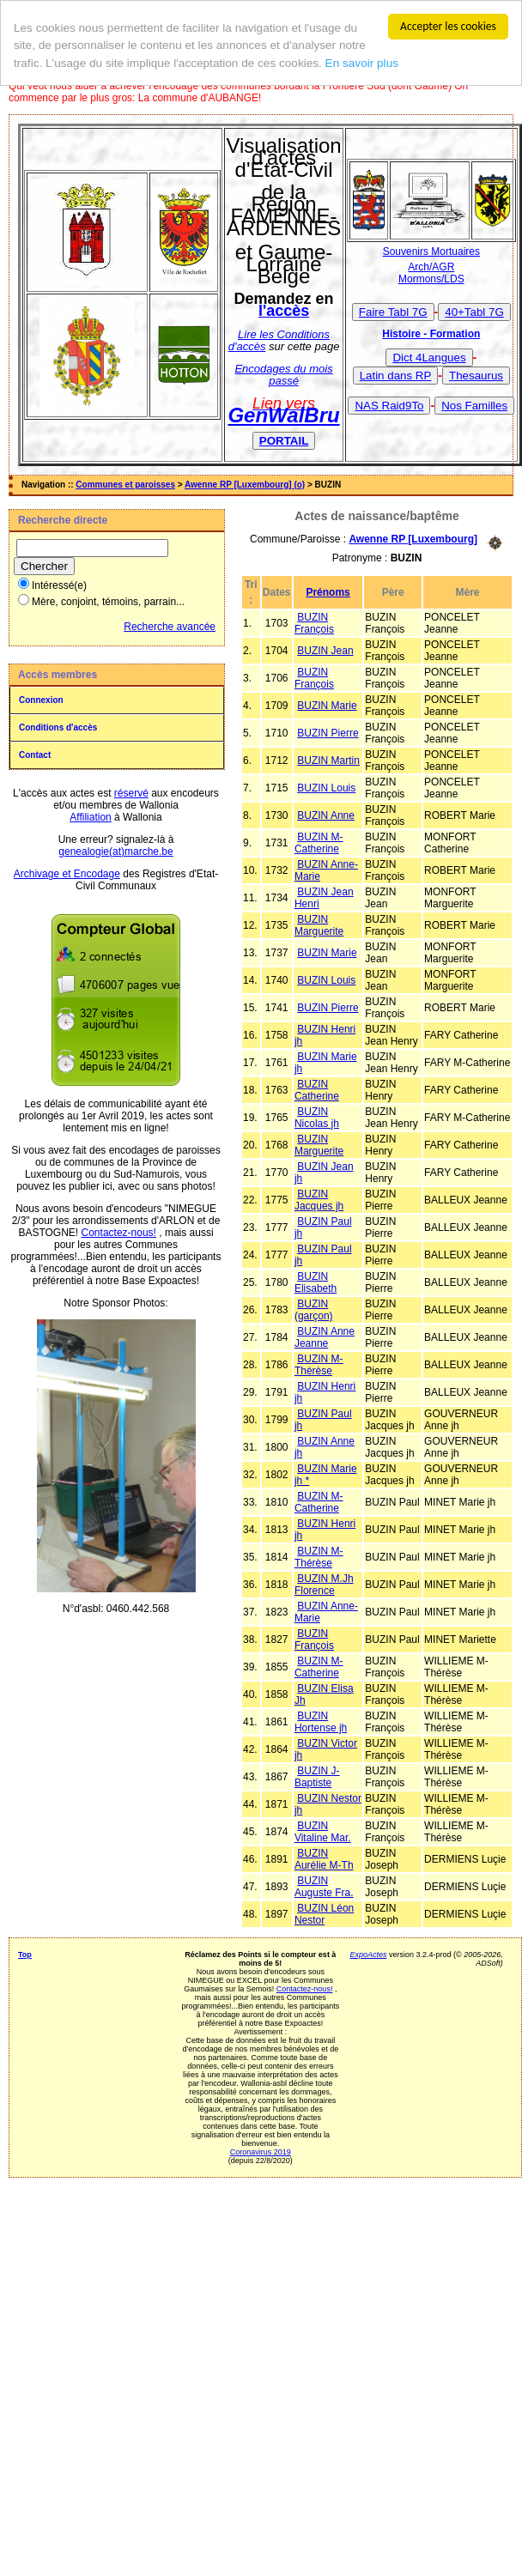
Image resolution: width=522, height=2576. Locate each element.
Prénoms (327, 591)
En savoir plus (361, 63)
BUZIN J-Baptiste (317, 1776)
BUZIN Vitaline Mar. (322, 1831)
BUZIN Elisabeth (315, 1282)
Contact (35, 755)
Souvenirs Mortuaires (431, 251)
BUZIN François (314, 622)
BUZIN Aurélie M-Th (324, 1858)
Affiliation (90, 817)
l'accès (283, 310)
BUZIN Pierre (327, 732)
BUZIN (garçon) (313, 1309)
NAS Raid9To (389, 405)
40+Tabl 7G (474, 312)
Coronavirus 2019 (260, 2151)
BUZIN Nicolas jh (316, 1117)
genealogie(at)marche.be (115, 852)
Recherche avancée (169, 627)
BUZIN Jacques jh (318, 1199)
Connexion (41, 700)
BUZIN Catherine (316, 1089)
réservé (131, 793)
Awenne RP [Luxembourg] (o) (245, 484)
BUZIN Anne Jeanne (324, 1336)
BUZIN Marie (326, 705)
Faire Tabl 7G (393, 312)
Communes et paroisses (125, 484)
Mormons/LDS (431, 279)
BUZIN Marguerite (318, 924)
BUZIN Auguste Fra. (324, 1886)
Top (25, 1953)
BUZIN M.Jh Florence (324, 1584)
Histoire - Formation (431, 334)
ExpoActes (367, 1953)
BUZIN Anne (326, 815)
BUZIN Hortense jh (320, 1721)
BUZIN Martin (328, 760)
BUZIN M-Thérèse (318, 1364)
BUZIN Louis (326, 787)
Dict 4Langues (428, 357)
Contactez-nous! (119, 1233)
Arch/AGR (431, 267)
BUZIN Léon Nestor (324, 1913)
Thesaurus (476, 375)
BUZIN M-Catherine (318, 842)
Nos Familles (474, 405)
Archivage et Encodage (67, 874)
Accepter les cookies (448, 26)
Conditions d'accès (58, 727)
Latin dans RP (396, 375)
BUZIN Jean (325, 650)
